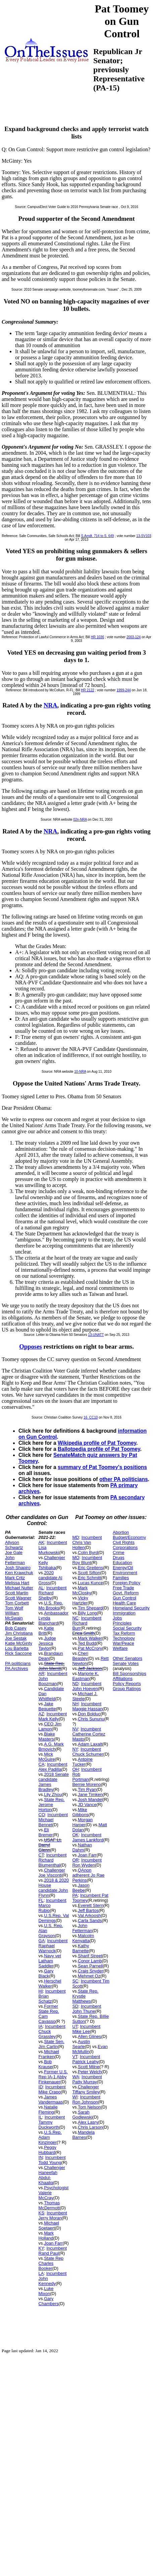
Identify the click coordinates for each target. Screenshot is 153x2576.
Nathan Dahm (82, 1847)
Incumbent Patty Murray (87, 2079)
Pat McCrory (90, 1648)
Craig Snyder (90, 1970)
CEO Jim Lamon (50, 1726)
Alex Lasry (88, 2122)
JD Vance (87, 1804)
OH (75, 1769)
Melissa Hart (17, 1582)
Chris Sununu (91, 1718)
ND (75, 1683)
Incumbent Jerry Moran (53, 2215)
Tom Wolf (14, 1607)
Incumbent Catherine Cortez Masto (88, 1734)
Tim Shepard (90, 1607)
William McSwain (14, 1615)
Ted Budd (87, 1643)
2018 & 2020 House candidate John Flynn (54, 1888)
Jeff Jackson (90, 1668)
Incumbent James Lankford (87, 1837)
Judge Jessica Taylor (47, 1643)
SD (75, 2006)
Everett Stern (90, 1905)
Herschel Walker (50, 1983)
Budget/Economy (129, 1537)
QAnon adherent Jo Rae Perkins (88, 1875)
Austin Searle (81, 2044)
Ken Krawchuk (19, 1572)
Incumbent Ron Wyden (86, 1862)
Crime (118, 1552)
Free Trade (123, 1587)
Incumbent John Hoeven (86, 1686)
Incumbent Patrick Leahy (86, 2059)
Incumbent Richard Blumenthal (53, 1860)
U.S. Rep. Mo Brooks (51, 1605)
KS (41, 2212)
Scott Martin (16, 1592)
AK (41, 1542)
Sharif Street (90, 1955)
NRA (50, 705)
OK (75, 1834)
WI (75, 2096)
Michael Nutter (19, 1587)
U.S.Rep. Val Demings (54, 1918)
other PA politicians (123, 1479)
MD (75, 1537)
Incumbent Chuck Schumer (87, 1752)
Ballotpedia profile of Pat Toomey (99, 1449)
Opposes (30, 1346)
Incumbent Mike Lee (86, 2029)
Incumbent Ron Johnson (86, 2099)
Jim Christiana (19, 1633)
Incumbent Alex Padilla (53, 1767)
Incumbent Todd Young (52, 2160)
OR (75, 1860)
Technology (124, 1638)
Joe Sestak (16, 1638)
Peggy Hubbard (48, 2150)
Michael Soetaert (49, 2225)
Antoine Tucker (82, 1762)
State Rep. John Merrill (52, 1666)
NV (75, 1728)
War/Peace (123, 1643)
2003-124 (133, 637)
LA (41, 2273)
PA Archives (16, 1668)
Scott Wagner (18, 1597)
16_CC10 (91, 1417)
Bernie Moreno (86, 1784)
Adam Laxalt (90, 1744)
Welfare (120, 1648)
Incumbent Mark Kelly (53, 1716)
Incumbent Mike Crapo (52, 2089)
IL (40, 2117)
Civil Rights (124, 1542)
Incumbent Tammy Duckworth (52, 2122)
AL (41, 1587)
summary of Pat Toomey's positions (102, 1467)
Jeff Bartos (88, 1910)
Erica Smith (83, 1633)
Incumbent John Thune (86, 2009)
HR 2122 (87, 690)
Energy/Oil (123, 1567)
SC (75, 1981)
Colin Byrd (88, 1552)
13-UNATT (96, 1335)
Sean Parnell (90, 1965)
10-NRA (80, 1071)
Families (121, 1577)
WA (75, 2076)
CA (42, 1764)
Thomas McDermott (49, 2205)
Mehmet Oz (89, 1975)
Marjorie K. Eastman (85, 1676)
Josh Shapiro (18, 1567)
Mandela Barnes (83, 2135)
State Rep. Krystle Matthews (85, 1996)
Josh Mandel (90, 1799)
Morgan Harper (82, 1822)
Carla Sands (90, 1920)
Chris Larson (90, 2127)
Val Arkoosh (89, 1915)
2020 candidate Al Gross (50, 1577)
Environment (125, 1572)
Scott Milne (88, 2066)
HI (41, 1991)
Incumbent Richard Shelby (53, 1592)
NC (75, 1618)
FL (41, 1900)
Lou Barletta (17, 1648)
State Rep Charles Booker (51, 2263)
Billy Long (87, 1613)
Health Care (124, 1602)
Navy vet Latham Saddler (50, 1960)
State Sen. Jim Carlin (51, 2044)
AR (42, 1673)
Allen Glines (89, 2036)
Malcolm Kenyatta (83, 1938)
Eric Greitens (90, 1567)
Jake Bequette (47, 1706)
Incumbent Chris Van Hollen (87, 1542)
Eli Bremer (46, 1832)
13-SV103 (143, 536)
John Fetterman (15, 1560)
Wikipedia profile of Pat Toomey (97, 1443)
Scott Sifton (89, 1572)
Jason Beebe (80, 1888)
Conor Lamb (90, 1960)
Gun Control (124, 1597)
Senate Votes (126, 1663)
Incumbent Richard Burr (86, 1623)
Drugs (118, 1557)
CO (42, 1814)
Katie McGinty (18, 1643)
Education (122, 1562)
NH (75, 1703)
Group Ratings (127, 1688)
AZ (41, 1713)
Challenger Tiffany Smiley (85, 2089)
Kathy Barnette (80, 1948)
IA (41, 2026)
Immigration (124, 1613)
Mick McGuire (47, 1757)
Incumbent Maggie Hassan (87, 1706)
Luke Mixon (46, 2291)
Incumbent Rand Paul (53, 2251)
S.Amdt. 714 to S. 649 (97, 536)
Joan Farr (53, 2243)
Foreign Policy (126, 1582)
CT (41, 1854)
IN (41, 2157)
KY (41, 2248)
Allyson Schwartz (14, 1545)
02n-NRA (80, 819)
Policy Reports (127, 1683)
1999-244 (123, 690)
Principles (122, 1623)
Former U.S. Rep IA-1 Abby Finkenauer (53, 2076)
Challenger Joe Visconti (52, 1873)
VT (74, 2056)
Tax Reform (124, 1633)
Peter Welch (90, 2071)
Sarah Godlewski (82, 2115)
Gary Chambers (49, 2301)
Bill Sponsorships (129, 1673)
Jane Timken (90, 1794)
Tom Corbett (17, 1602)
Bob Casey (16, 1628)
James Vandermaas (51, 2099)
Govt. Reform (126, 1592)
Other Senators (127, 1658)
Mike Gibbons (80, 1812)
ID (41, 2086)
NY (75, 1749)
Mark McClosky (81, 1590)
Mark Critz (15, 1577)
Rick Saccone (18, 1653)
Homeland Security (131, 1607)
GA (42, 1940)
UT (75, 2026)
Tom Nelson (89, 2107)
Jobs (117, 1618)
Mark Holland (46, 2236)
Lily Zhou (53, 1794)
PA (75, 1895)
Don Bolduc (89, 1713)
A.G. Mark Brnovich (51, 1747)
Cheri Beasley (80, 1656)
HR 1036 (97, 637)
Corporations (125, 1547)
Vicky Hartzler (80, 1600)
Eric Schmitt (89, 1577)
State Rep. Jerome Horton (52, 1804)
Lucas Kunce (90, 1582)
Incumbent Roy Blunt (87, 1560)
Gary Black (46, 1973)
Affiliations (123, 1678)
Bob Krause (45, 2064)
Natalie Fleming (48, 2109)
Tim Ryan (87, 1789)
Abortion (121, 1532)
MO (75, 1557)
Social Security (127, 1628)
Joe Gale (13, 1552)
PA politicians (18, 1663)
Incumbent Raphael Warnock (53, 1945)
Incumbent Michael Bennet (53, 1819)
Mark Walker (90, 1638)
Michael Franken (49, 2054)
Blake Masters (47, 1736)
